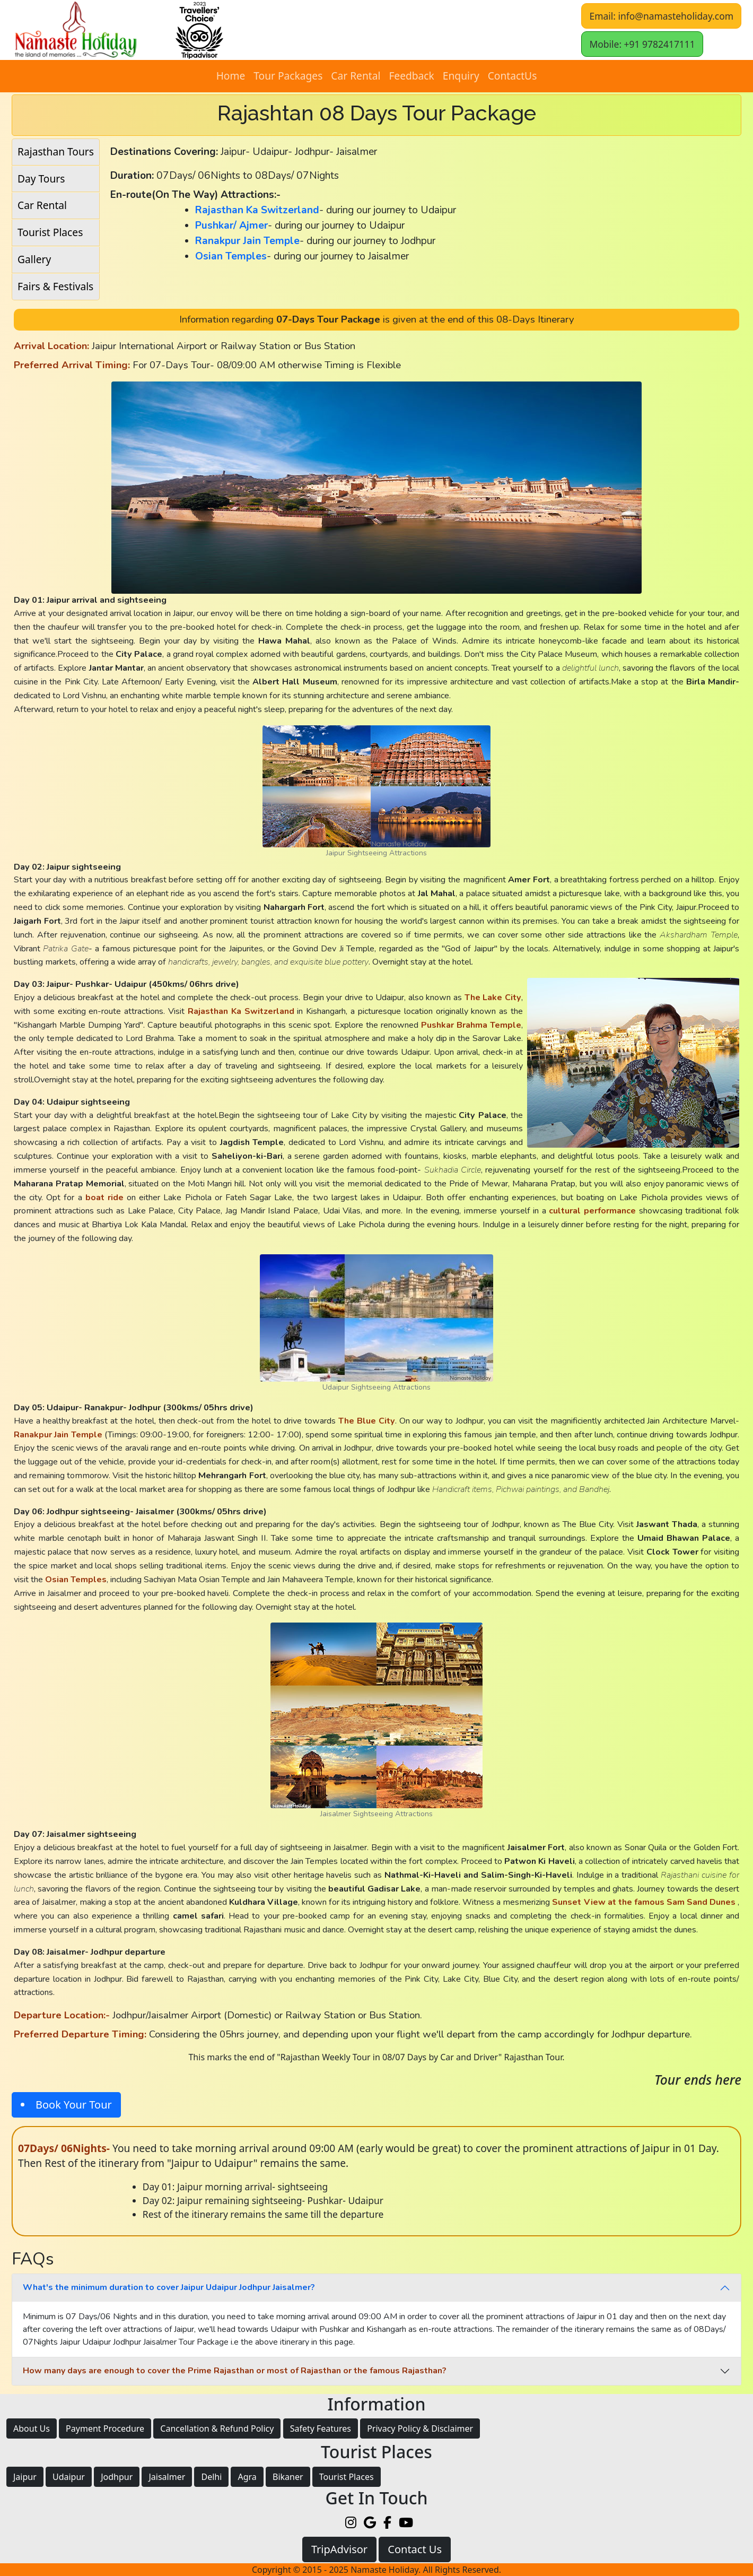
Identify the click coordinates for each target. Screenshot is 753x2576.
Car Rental (355, 75)
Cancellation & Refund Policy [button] (217, 2428)
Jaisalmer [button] (166, 2477)
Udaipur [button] (68, 2477)
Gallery (34, 259)
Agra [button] (247, 2477)
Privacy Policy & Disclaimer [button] (420, 2428)
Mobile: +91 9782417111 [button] (642, 44)
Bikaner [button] (288, 2477)
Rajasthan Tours (55, 151)
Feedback (411, 75)
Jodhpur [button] (117, 2477)
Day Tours (41, 178)
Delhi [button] (211, 2477)
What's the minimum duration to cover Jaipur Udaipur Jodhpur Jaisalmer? (169, 2287)
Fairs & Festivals (55, 286)
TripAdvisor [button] (339, 2549)
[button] (355, 30)
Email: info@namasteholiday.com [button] (661, 16)
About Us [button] (31, 2428)
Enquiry (461, 75)
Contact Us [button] (415, 2549)
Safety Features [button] (320, 2428)
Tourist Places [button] (346, 2477)
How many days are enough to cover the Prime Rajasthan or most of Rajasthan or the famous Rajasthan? (234, 2370)
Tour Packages (287, 75)
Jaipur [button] (25, 2477)
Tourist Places (50, 232)
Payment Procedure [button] (105, 2428)
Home (231, 75)
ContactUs (512, 75)
